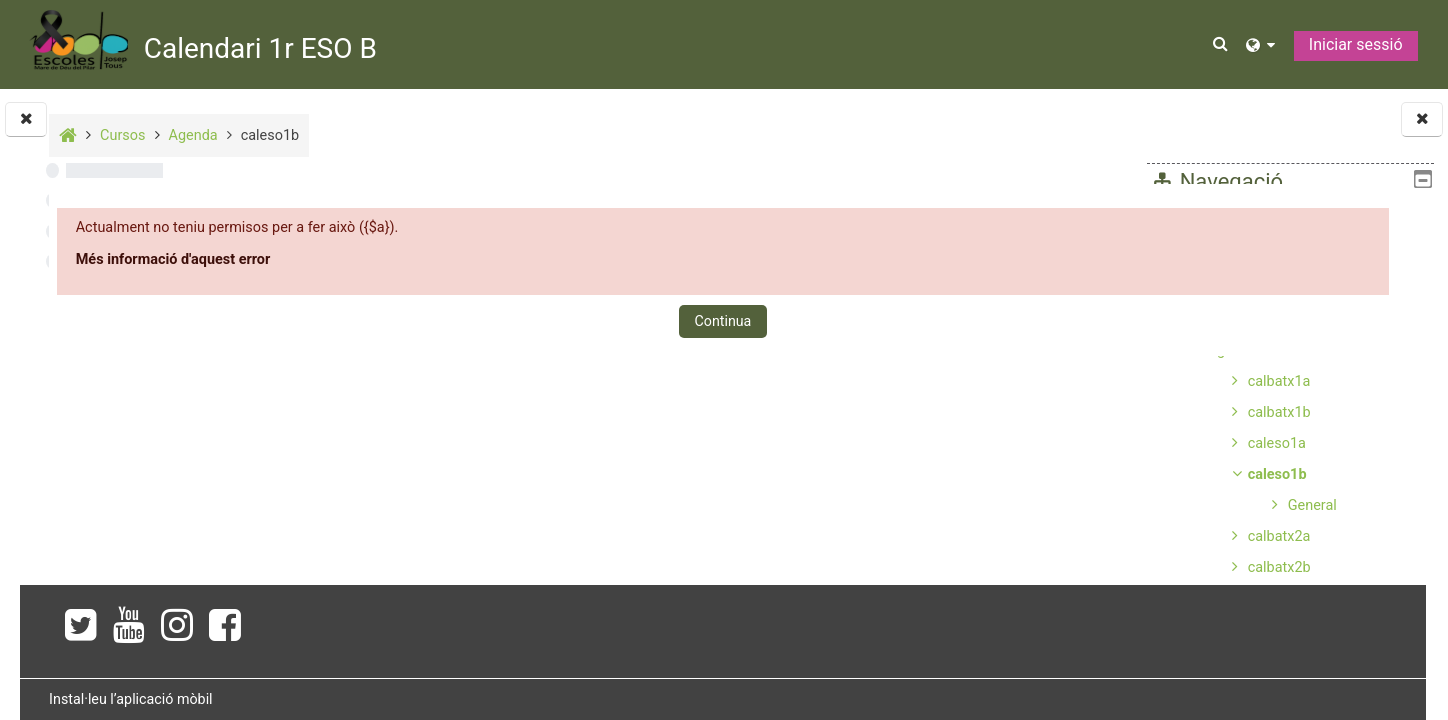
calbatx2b (1279, 567)
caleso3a (1277, 660)
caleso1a (1277, 443)
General (1312, 505)
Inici (1181, 226)
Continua (709, 321)
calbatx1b (1279, 412)
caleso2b (1277, 629)
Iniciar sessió (1356, 44)
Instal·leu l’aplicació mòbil (389, 699)
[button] (1222, 44)
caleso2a (1277, 598)
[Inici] (78, 43)
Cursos (1190, 319)
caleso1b (1277, 474)
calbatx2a (1279, 536)
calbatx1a (1279, 381)
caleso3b (1277, 691)
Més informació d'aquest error (432, 259)
